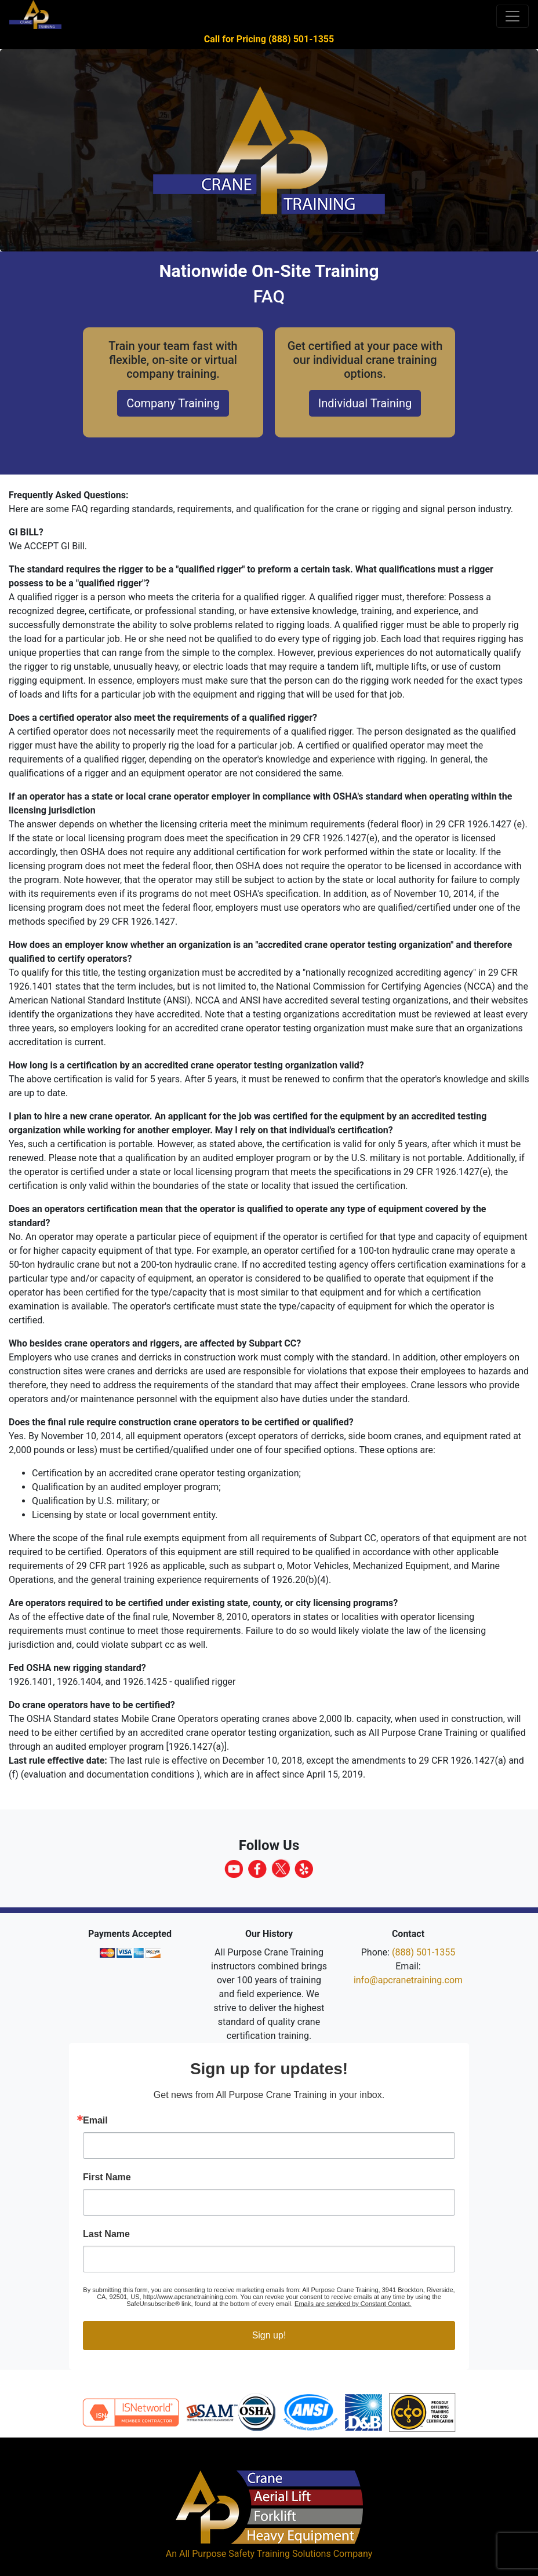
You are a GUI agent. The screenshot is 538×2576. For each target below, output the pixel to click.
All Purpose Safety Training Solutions (255, 2553)
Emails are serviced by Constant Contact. (353, 2303)
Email (95, 2120)
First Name (107, 2177)
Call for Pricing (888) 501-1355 (269, 39)
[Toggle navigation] (512, 16)
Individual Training (365, 403)
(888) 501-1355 (423, 1952)
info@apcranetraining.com (408, 1980)
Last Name (106, 2234)
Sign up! (269, 2335)
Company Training (173, 403)
